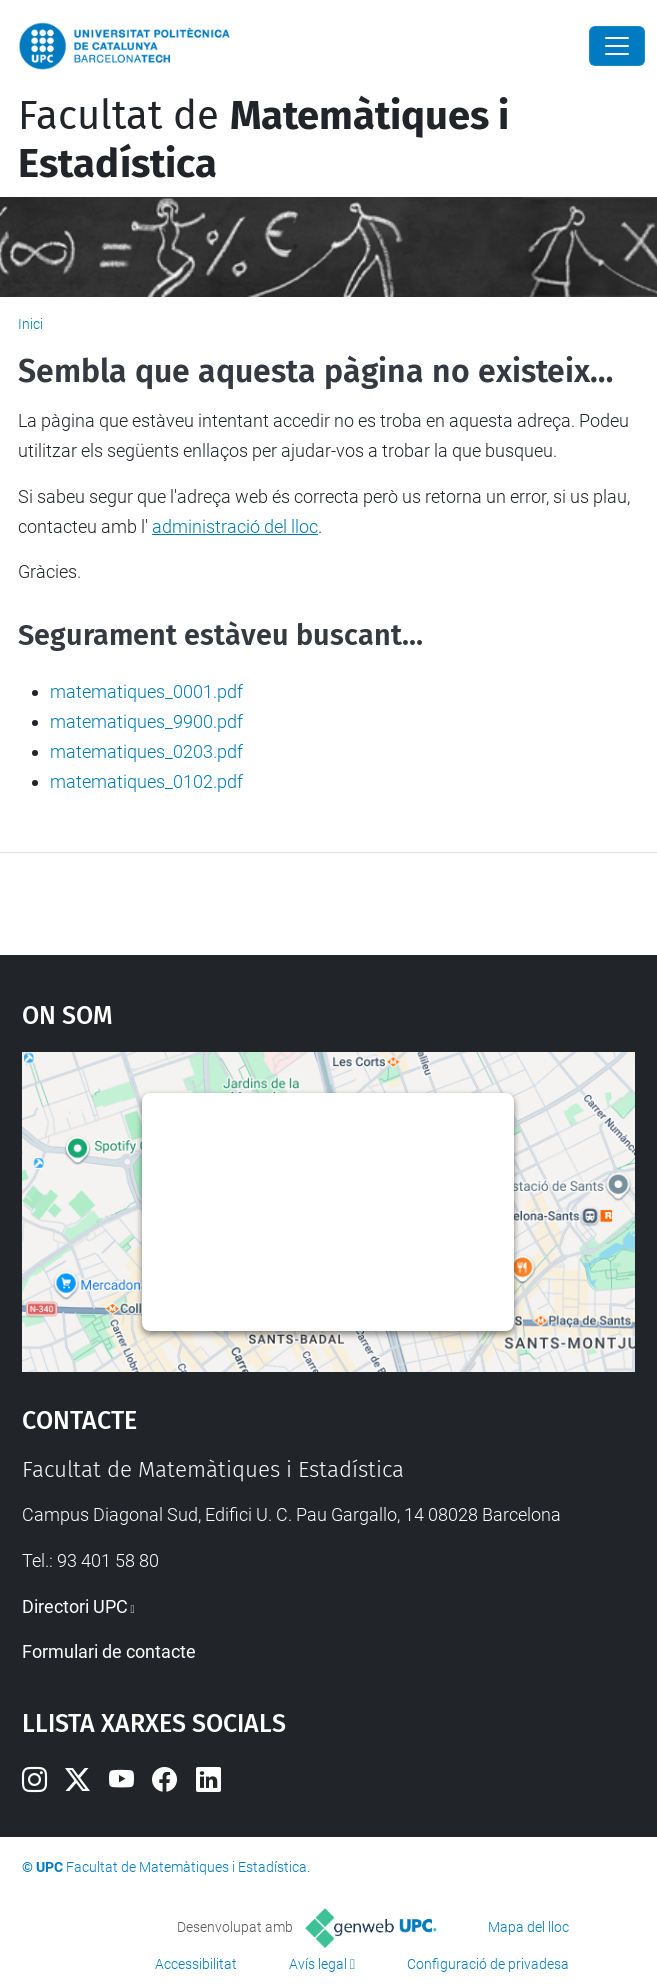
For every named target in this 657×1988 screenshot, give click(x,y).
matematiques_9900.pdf (146, 721)
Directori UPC (75, 1606)
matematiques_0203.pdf (146, 751)
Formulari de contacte (109, 1651)
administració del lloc (235, 526)
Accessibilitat (196, 1964)
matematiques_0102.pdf (146, 781)
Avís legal (318, 1964)
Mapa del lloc (528, 1927)
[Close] (617, 46)
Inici (30, 324)
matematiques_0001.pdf (146, 691)
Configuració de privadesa (488, 1964)
